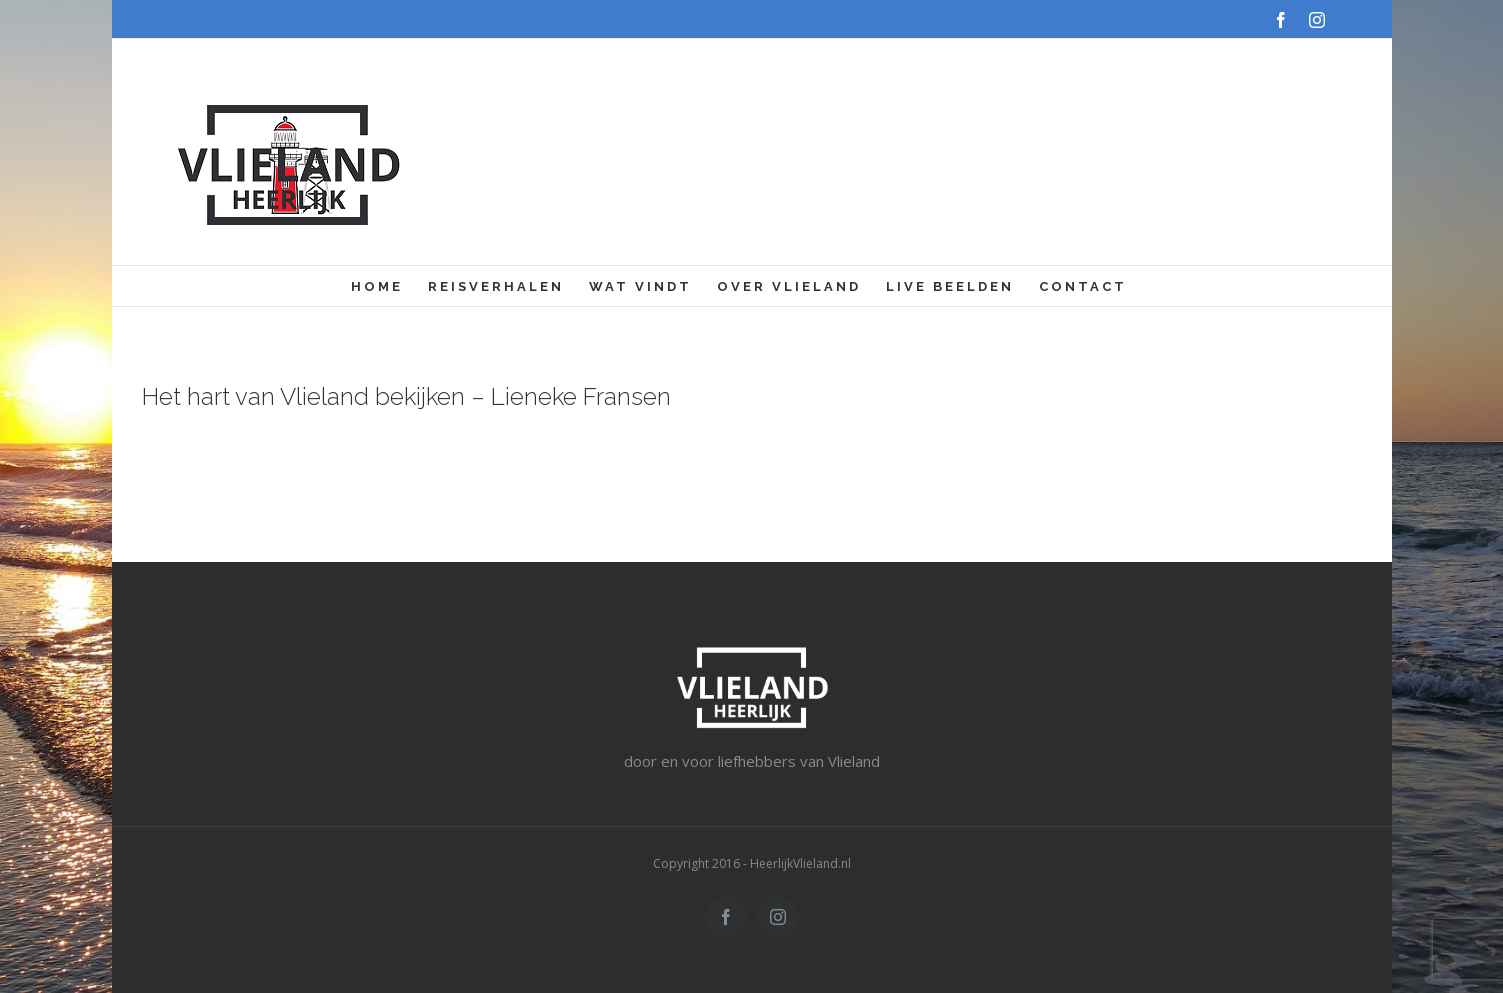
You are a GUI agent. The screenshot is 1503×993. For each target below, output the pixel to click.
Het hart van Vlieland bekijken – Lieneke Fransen (406, 396)
